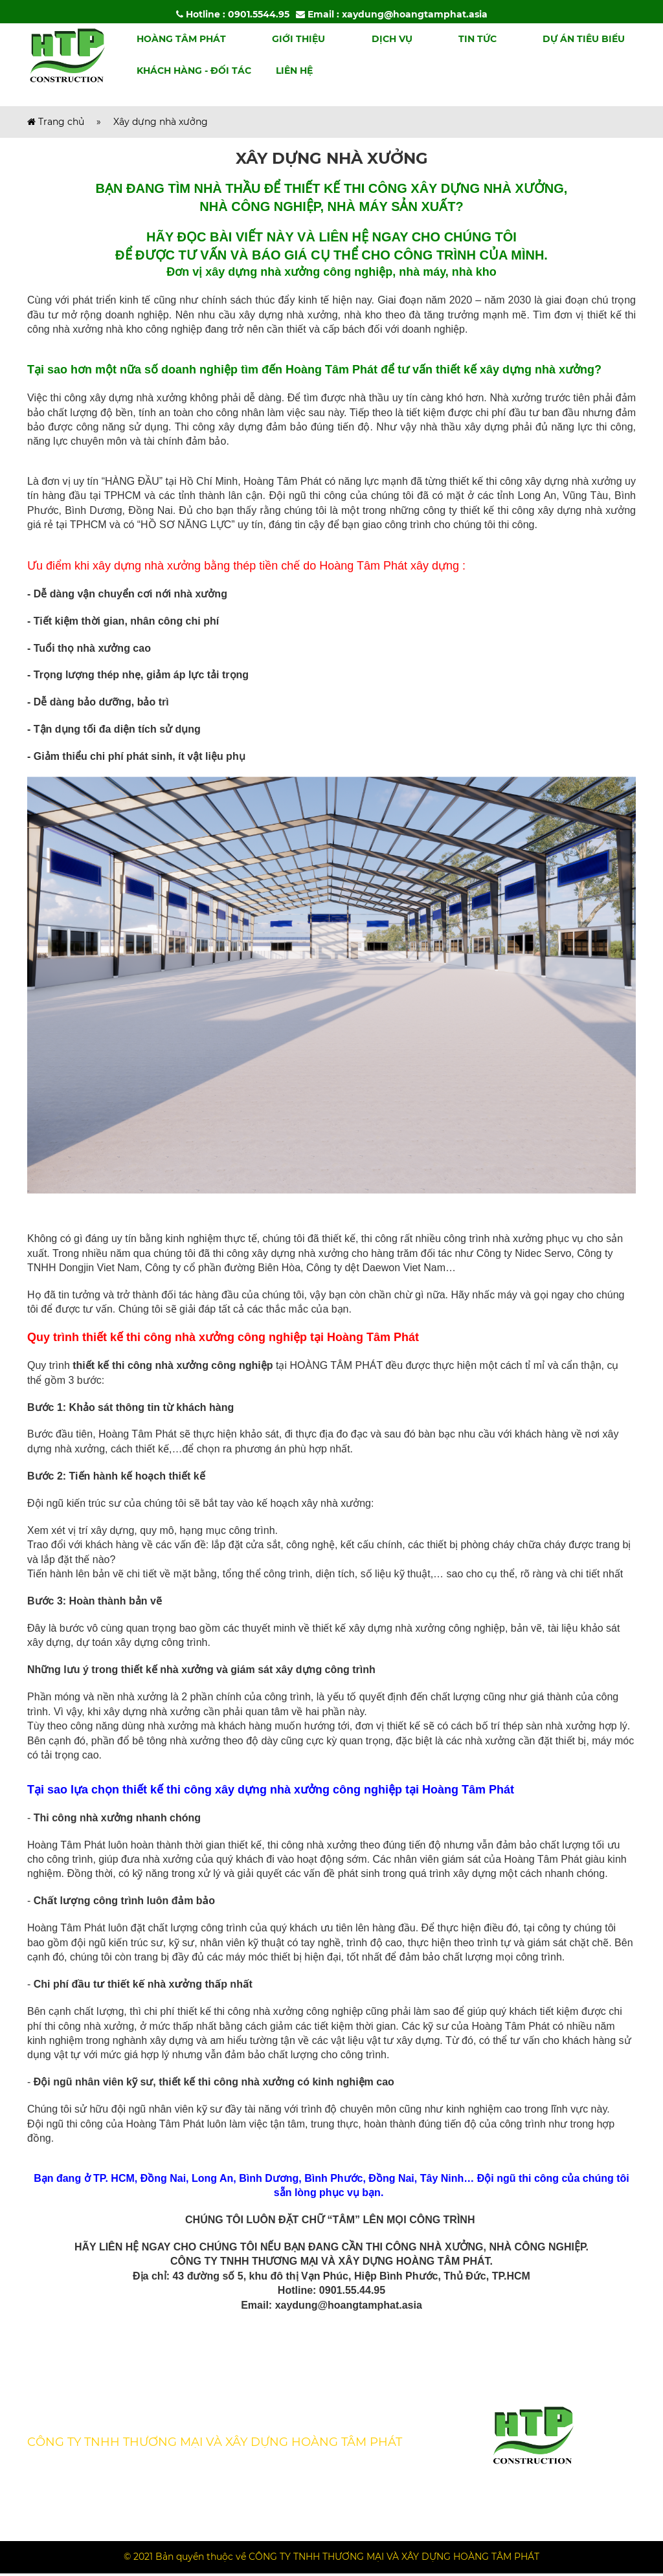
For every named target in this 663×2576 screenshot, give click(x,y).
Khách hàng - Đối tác (194, 74)
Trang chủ (55, 124)
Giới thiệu (298, 41)
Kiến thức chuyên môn (79, 2412)
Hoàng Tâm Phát (181, 41)
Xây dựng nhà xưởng (160, 124)
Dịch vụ (392, 41)
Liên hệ (294, 74)
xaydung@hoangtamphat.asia (415, 14)
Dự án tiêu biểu (584, 41)
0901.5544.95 (258, 14)
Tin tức (477, 41)
